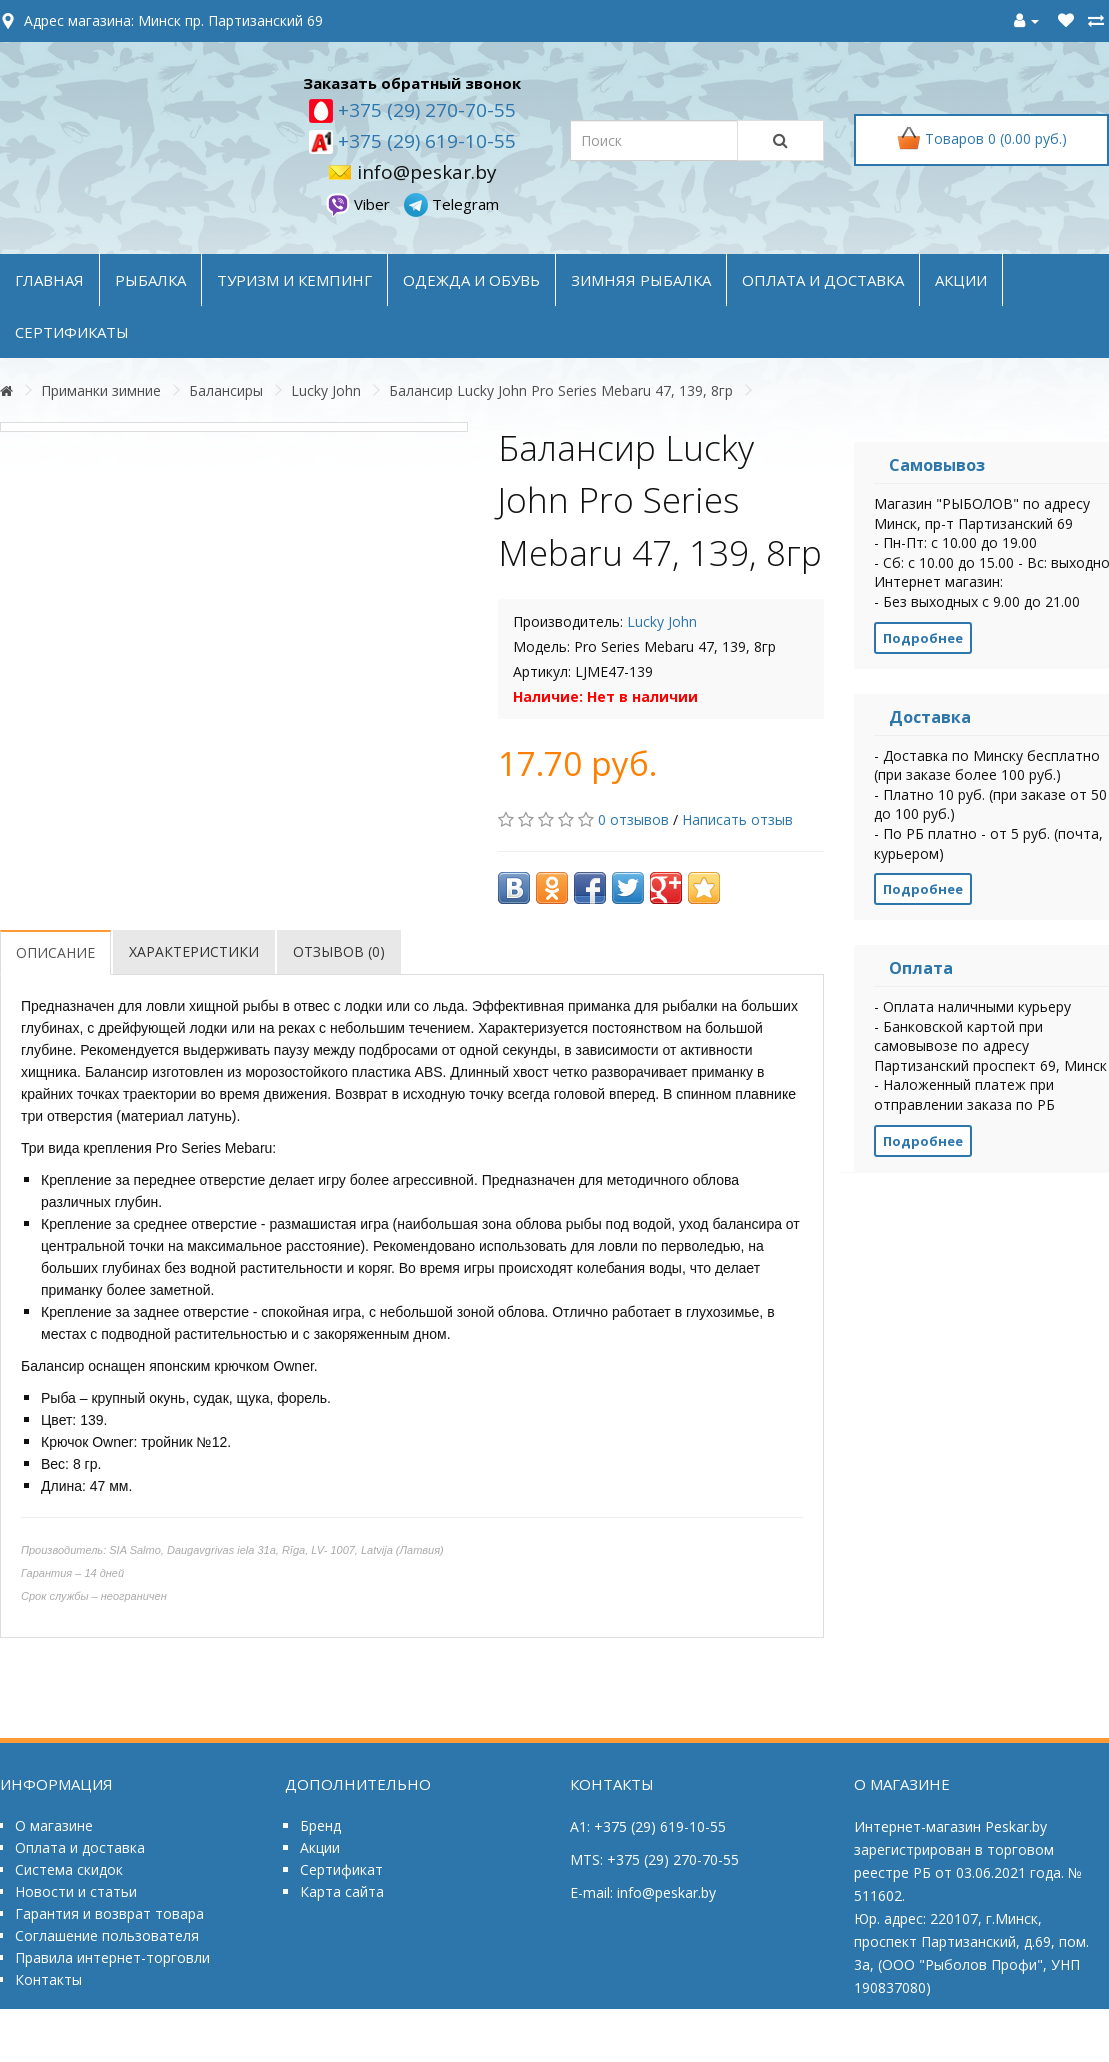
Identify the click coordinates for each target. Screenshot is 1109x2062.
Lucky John (326, 390)
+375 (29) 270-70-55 (424, 110)
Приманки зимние (101, 390)
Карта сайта (342, 1891)
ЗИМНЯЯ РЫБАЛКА (641, 280)
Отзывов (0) (339, 951)
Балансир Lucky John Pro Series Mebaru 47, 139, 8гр (561, 390)
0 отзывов (633, 819)
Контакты (48, 1979)
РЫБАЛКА (150, 280)
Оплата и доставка (80, 1847)
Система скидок (69, 1869)
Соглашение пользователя (107, 1935)
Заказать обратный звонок (412, 83)
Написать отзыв (737, 819)
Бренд (320, 1825)
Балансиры (226, 390)
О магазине (54, 1825)
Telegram (451, 204)
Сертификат (341, 1869)
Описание (55, 952)
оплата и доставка (823, 280)
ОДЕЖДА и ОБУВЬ (471, 280)
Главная (49, 280)
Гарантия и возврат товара (109, 1913)
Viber (360, 204)
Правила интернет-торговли (112, 1957)
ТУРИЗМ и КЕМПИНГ (294, 280)
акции (961, 280)
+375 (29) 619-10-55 (424, 141)
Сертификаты (72, 332)
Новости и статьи (76, 1891)
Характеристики (194, 951)
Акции (320, 1847)
